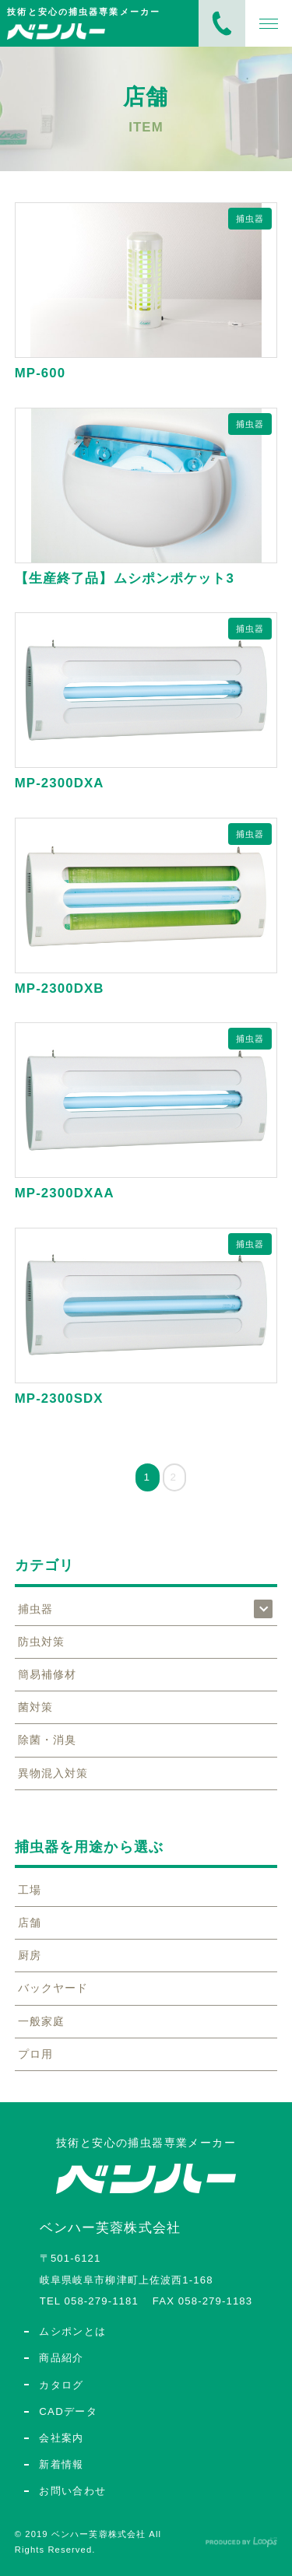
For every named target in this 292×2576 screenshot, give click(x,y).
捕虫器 (250, 218)
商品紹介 (61, 2358)
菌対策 (35, 1707)
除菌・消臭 (47, 1739)
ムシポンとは (72, 2331)
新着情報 (61, 2464)
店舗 (29, 1922)
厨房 (29, 1955)
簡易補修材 (47, 1674)
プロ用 (35, 2054)
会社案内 (61, 2438)
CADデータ (68, 2411)
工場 (29, 1890)
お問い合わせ (72, 2491)
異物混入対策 (53, 1773)
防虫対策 (41, 1641)
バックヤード (53, 1988)
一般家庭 (41, 2021)
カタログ (61, 2385)
